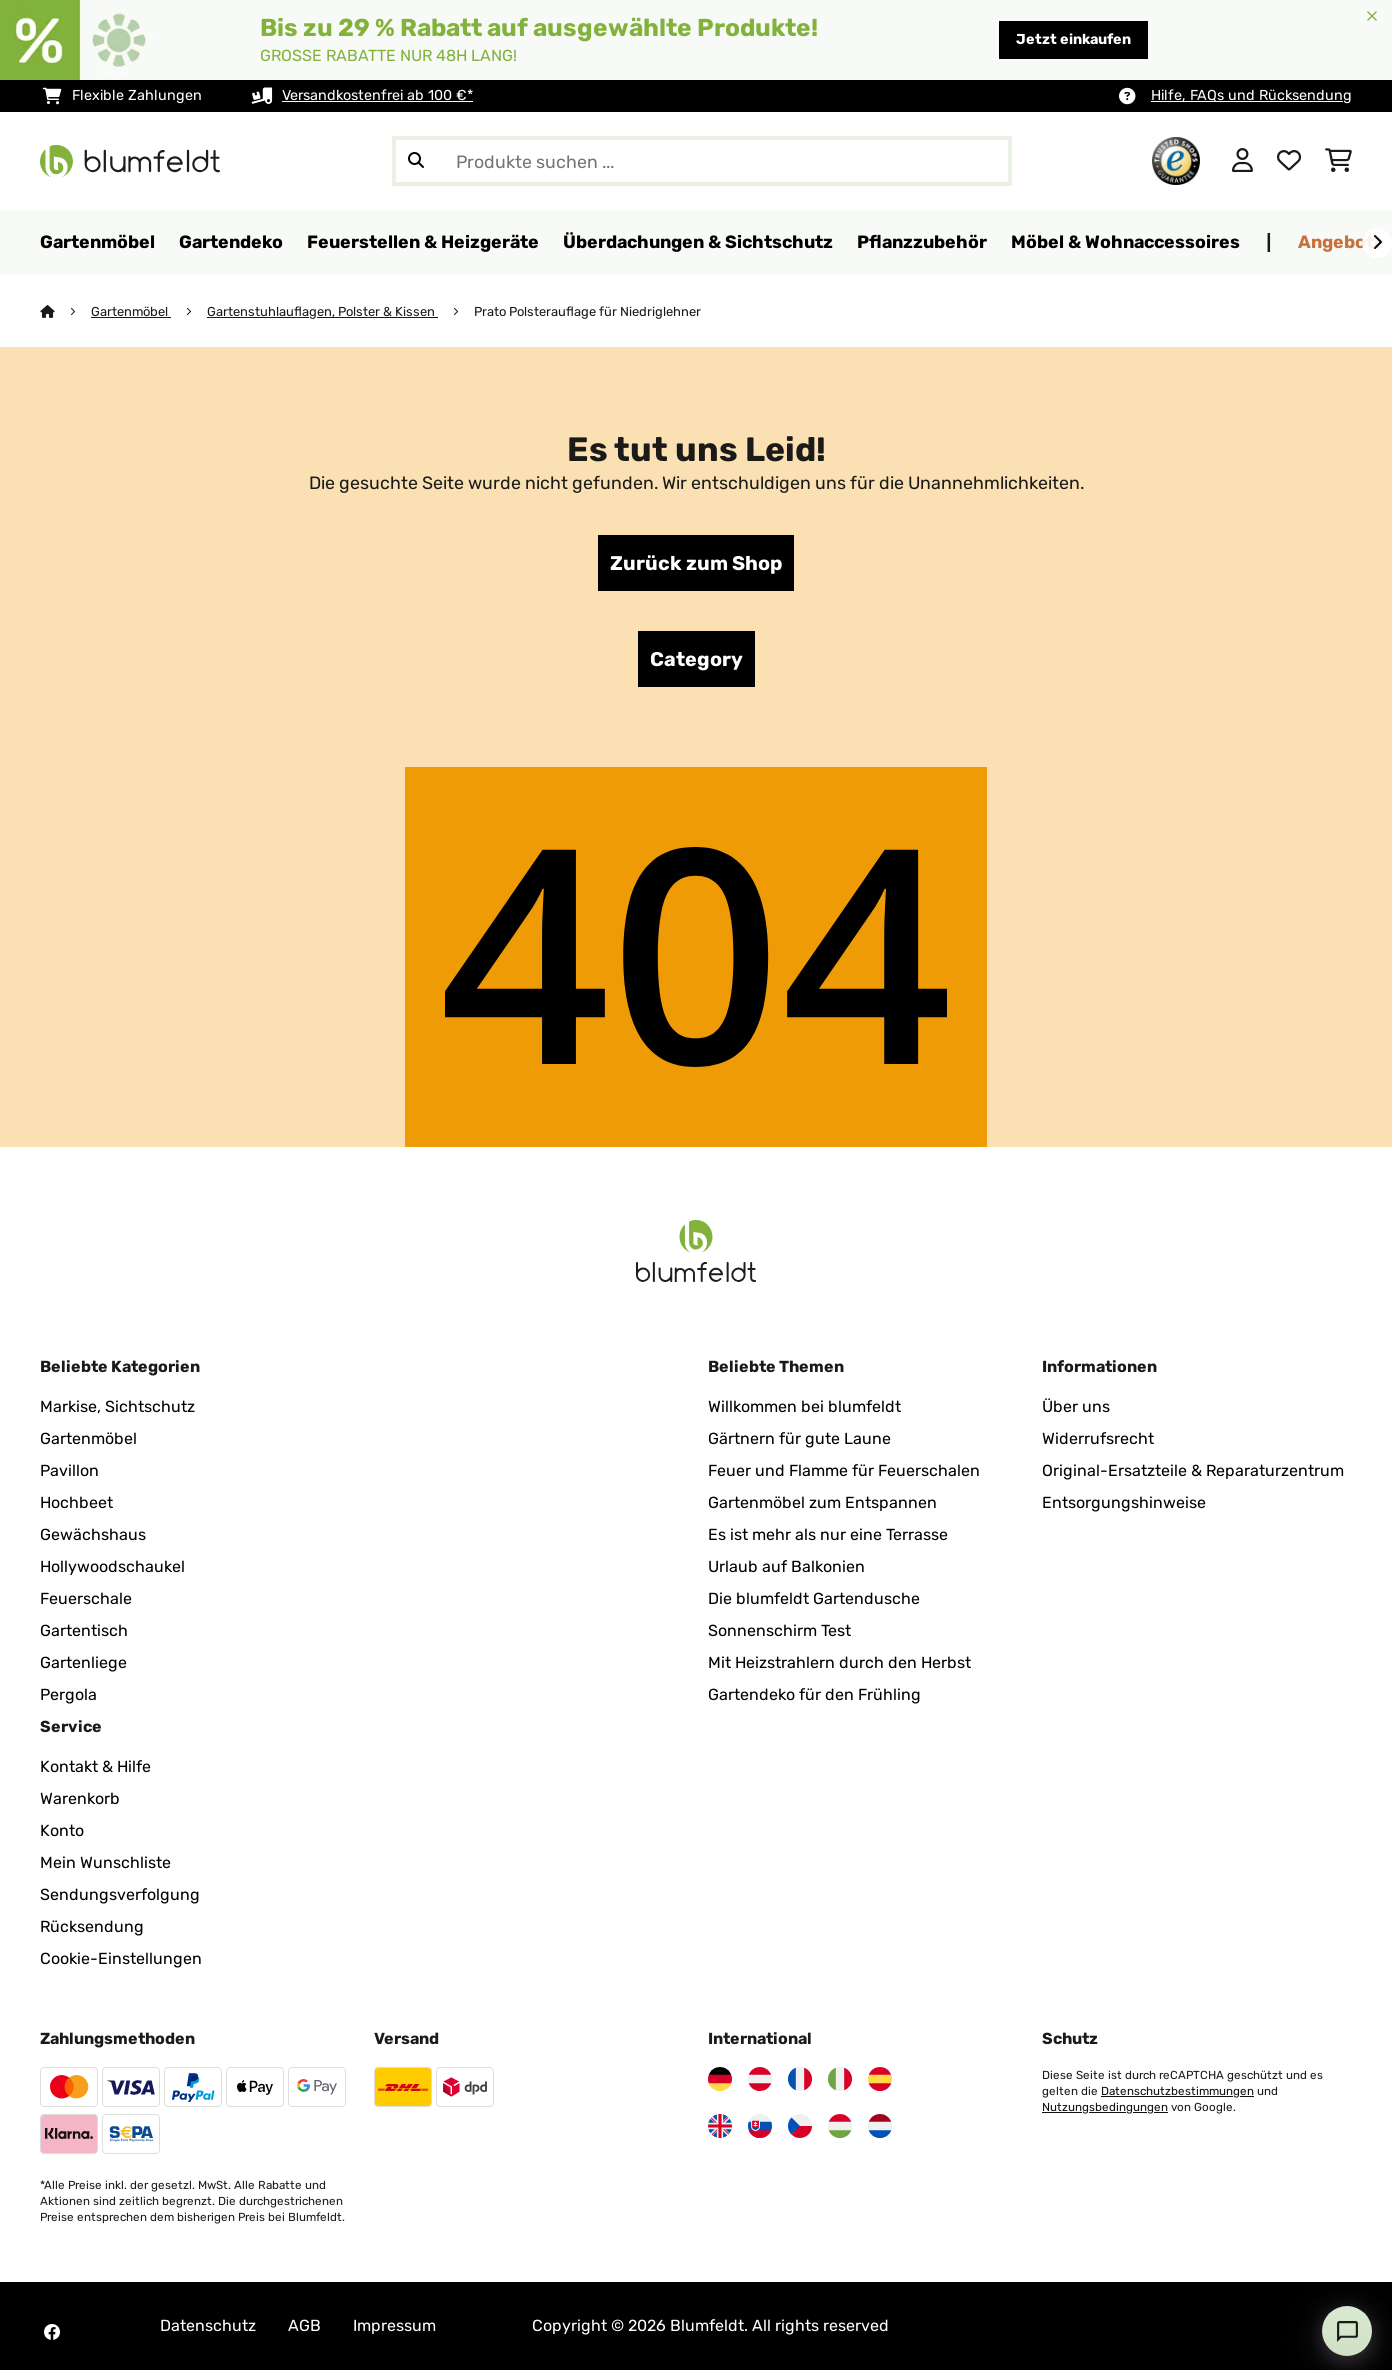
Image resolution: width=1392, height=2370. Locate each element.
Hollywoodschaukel (112, 1566)
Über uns (1076, 1406)
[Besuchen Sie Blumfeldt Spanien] (880, 2079)
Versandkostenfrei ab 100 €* (377, 95)
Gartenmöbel (131, 311)
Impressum (394, 2325)
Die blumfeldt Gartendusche (814, 1598)
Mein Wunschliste (105, 1862)
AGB (304, 2325)
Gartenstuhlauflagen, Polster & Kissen (322, 311)
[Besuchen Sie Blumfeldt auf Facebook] (52, 2332)
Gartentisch (84, 1630)
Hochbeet (76, 1502)
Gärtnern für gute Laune (799, 1438)
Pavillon (69, 1470)
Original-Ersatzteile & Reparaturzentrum (1193, 1470)
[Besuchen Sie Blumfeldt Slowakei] (760, 2126)
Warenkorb (80, 1798)
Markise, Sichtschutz (117, 1406)
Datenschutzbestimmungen (1177, 2091)
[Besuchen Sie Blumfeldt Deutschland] (720, 2079)
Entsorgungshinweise (1124, 1502)
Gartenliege (83, 1662)
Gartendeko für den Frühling (814, 1694)
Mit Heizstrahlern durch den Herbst (839, 1662)
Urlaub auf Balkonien (786, 1566)
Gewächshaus (93, 1534)
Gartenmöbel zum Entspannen (822, 1502)
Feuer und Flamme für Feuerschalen (844, 1470)
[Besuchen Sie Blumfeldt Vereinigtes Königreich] (720, 2126)
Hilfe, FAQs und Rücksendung (1251, 95)
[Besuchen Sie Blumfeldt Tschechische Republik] (800, 2126)
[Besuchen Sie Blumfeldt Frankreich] (800, 2079)
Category (696, 659)
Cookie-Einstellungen (121, 1958)
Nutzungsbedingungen (1105, 2107)
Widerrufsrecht (1098, 1438)
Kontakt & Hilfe (95, 1766)
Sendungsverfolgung (120, 1894)
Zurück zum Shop (696, 563)
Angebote (1341, 241)
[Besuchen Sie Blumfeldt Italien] (840, 2079)
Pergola (68, 1694)
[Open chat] (1347, 2331)
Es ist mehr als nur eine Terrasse (828, 1534)
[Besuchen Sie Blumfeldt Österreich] (760, 2079)
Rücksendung (92, 1926)
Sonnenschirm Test (779, 1630)
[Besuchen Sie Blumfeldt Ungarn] (840, 2126)
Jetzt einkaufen (1073, 39)
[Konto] (1242, 161)
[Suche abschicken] (416, 161)
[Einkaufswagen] (1338, 161)
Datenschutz (208, 2325)
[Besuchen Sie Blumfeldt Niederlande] (880, 2126)
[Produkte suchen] (702, 161)
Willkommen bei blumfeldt (804, 1406)
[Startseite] (65, 311)
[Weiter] (1377, 243)
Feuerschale (86, 1598)
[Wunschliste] (1289, 161)
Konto (62, 1830)
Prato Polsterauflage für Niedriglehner (587, 311)
